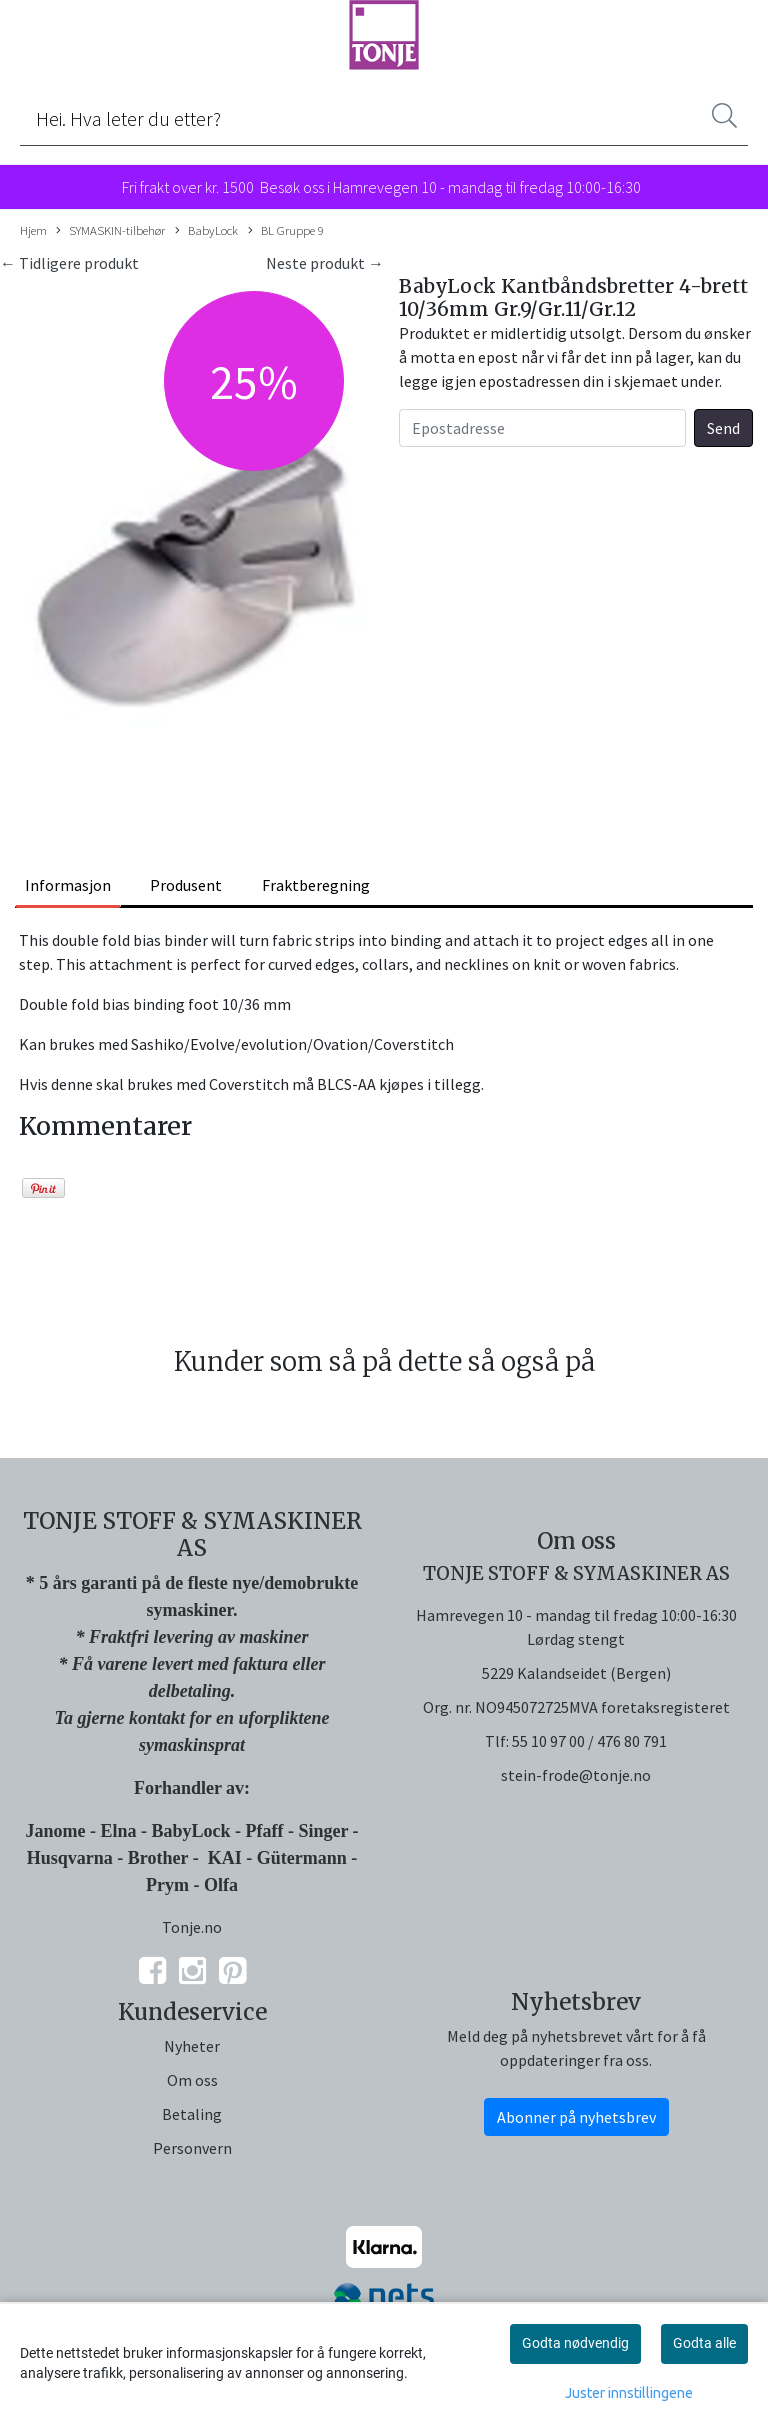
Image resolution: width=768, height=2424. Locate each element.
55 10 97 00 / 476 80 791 (589, 1741)
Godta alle (704, 2343)
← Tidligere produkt (69, 263)
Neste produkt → (325, 263)
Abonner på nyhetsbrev (576, 2117)
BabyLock (206, 231)
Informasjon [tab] (68, 885)
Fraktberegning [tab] (316, 885)
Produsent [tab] (186, 885)
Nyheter (192, 2046)
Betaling (192, 2114)
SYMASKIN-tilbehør (110, 231)
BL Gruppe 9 (286, 231)
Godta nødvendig (575, 2343)
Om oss (192, 2080)
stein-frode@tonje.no (576, 1775)
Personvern (192, 2148)
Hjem (33, 230)
